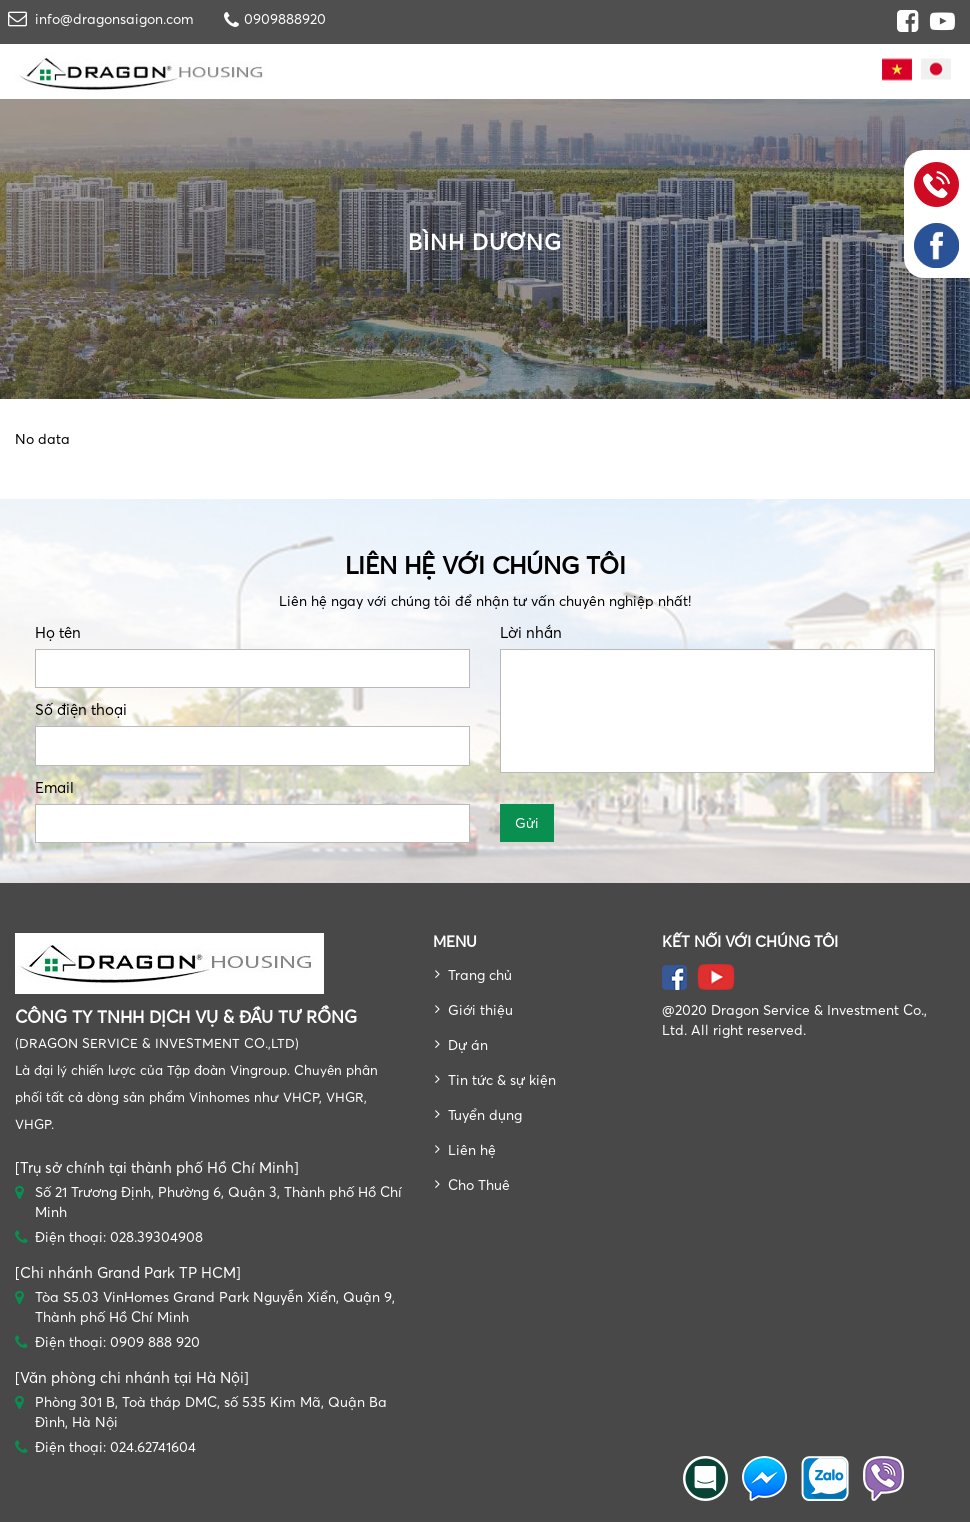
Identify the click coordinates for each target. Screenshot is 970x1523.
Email (54, 787)
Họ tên (58, 632)
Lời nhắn (531, 632)
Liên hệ (472, 1149)
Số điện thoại (81, 710)
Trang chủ (480, 974)
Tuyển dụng (485, 1114)
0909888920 (285, 18)
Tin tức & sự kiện (502, 1079)
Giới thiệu (480, 1009)
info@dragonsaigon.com (114, 18)
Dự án (468, 1044)
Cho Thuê (479, 1184)
